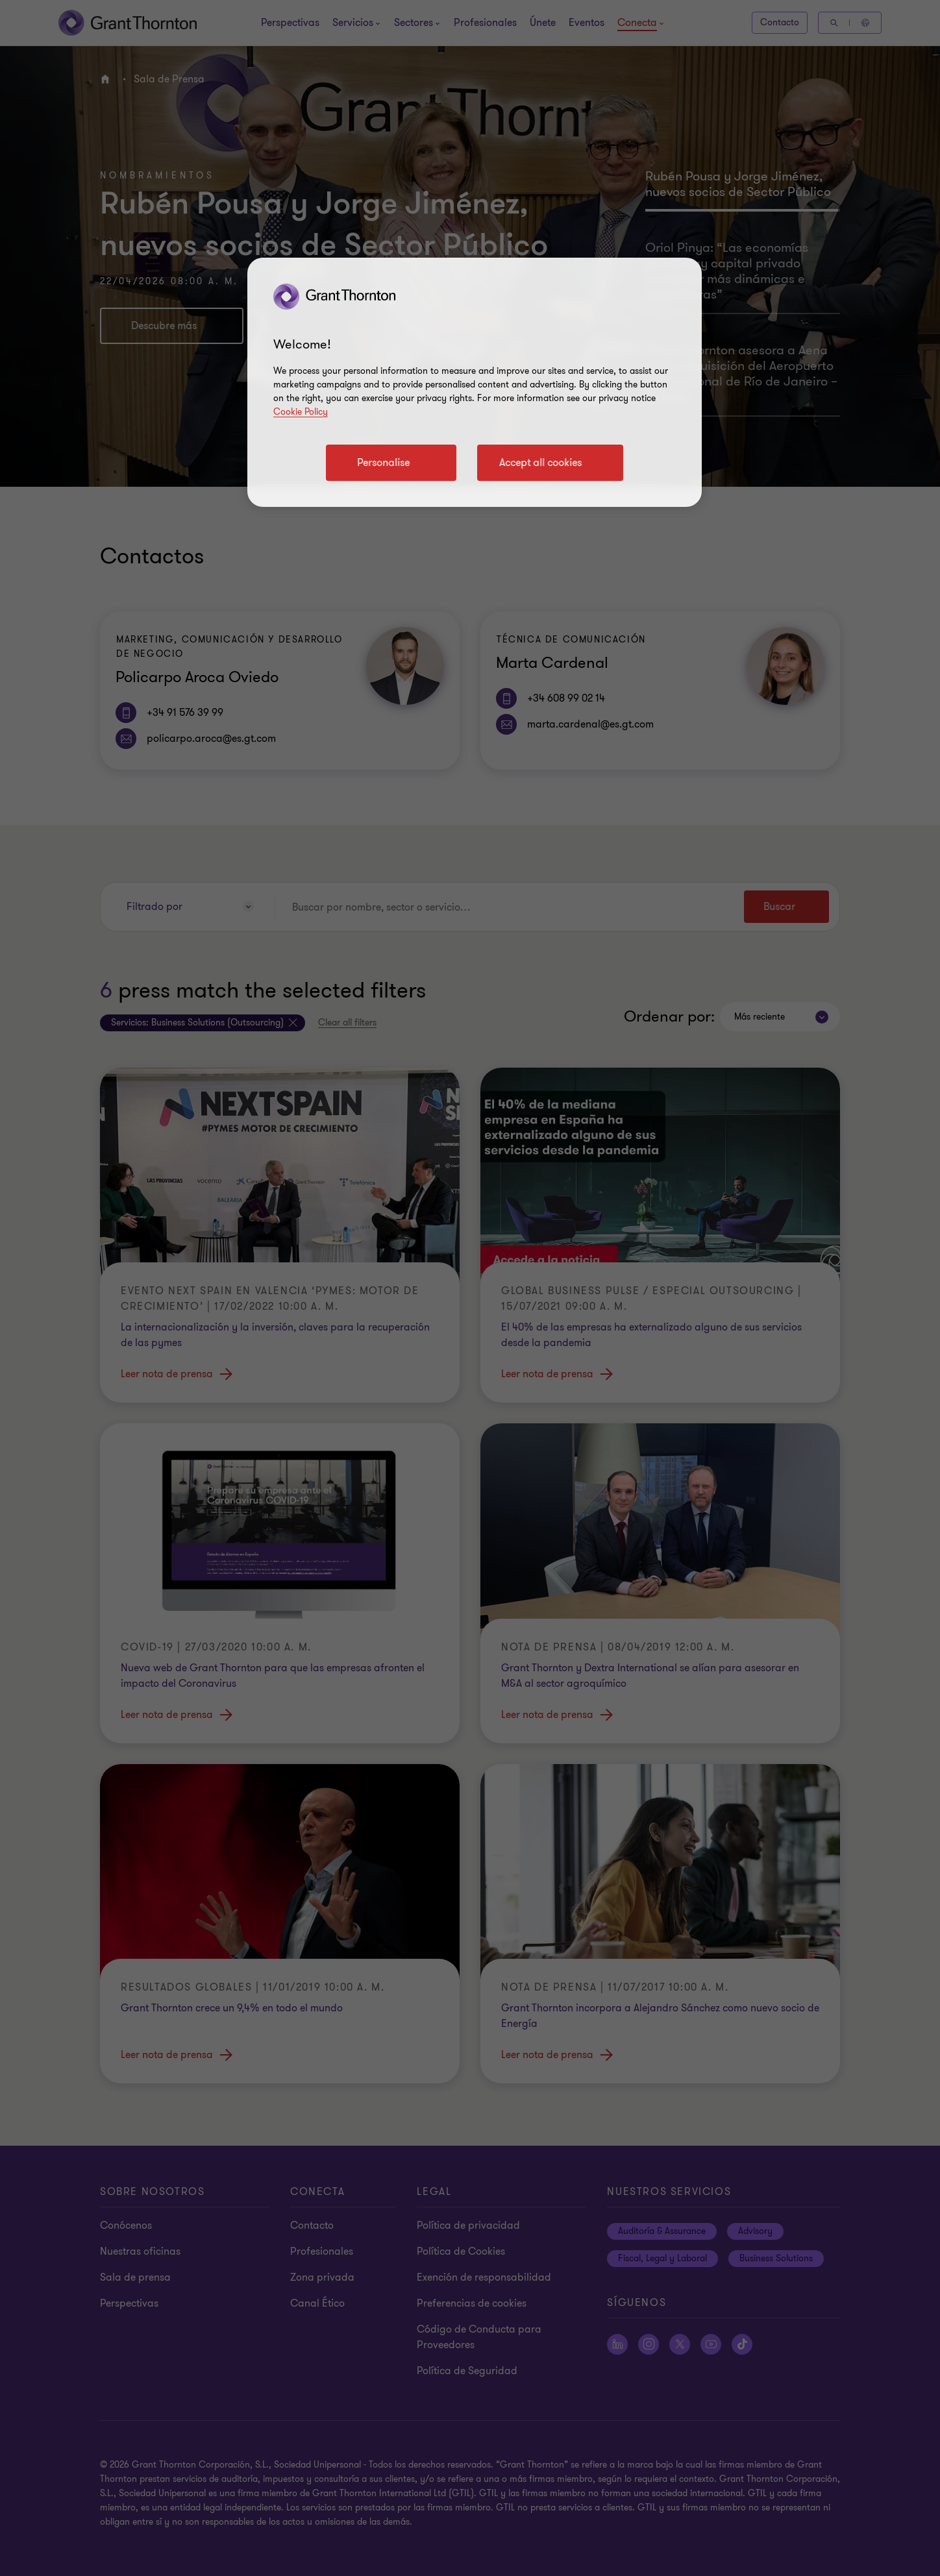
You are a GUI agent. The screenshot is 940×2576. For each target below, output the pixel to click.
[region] (474, 382)
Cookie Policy (300, 412)
